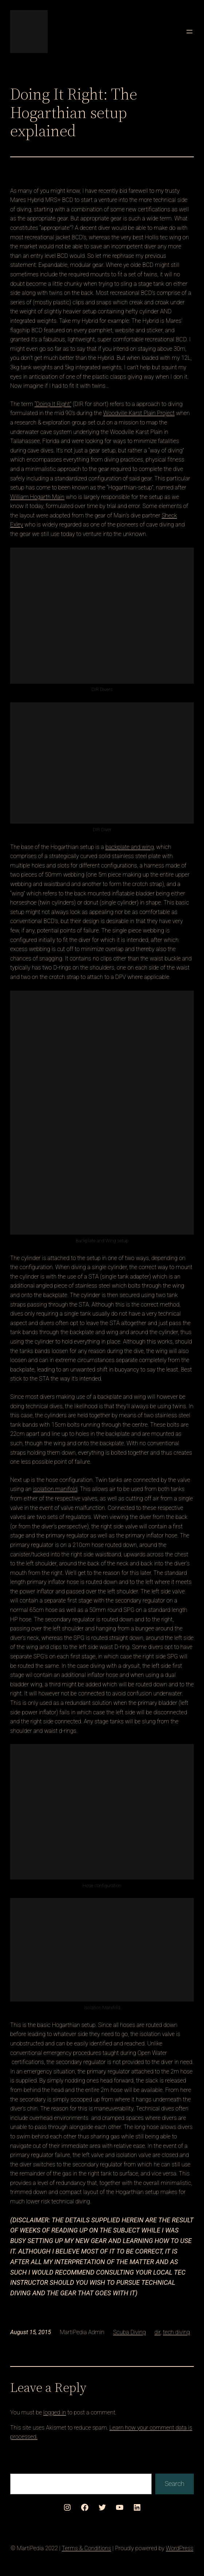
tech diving (176, 2332)
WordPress (179, 2548)
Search (174, 2483)
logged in (54, 2412)
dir (157, 2332)
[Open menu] (189, 31)
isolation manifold (55, 1489)
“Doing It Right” (53, 404)
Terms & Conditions (86, 2548)
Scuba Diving (129, 2332)
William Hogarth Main (37, 496)
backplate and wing (129, 847)
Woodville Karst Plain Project (139, 413)
